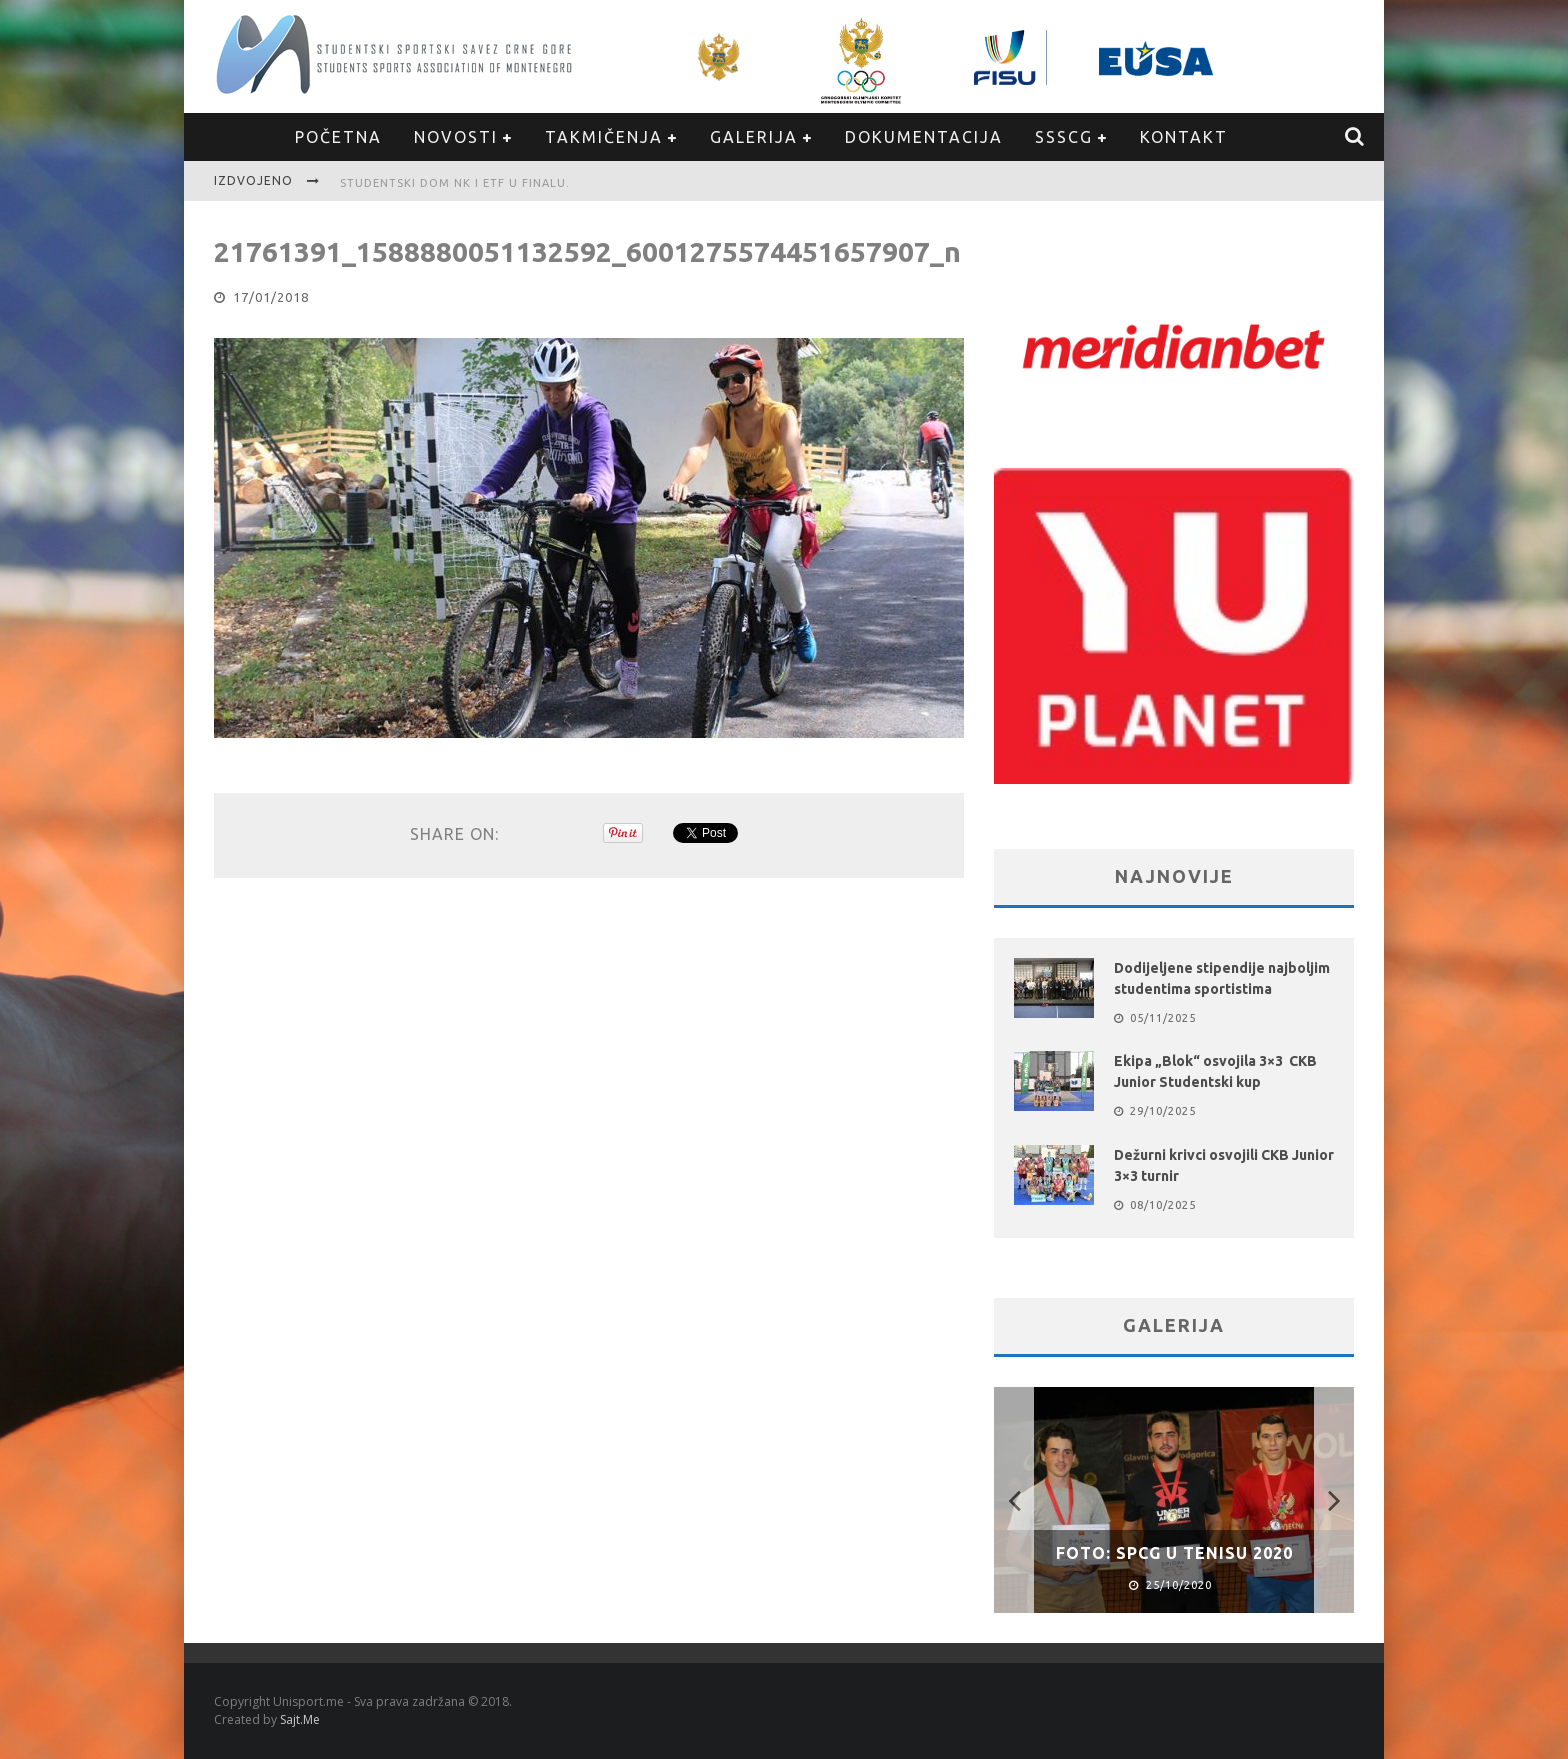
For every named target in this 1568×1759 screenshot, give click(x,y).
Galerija (754, 137)
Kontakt (1184, 137)
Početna (338, 137)
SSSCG (1064, 137)
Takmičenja (604, 137)
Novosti (456, 137)
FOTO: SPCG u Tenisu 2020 (1174, 1553)
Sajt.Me (300, 1719)
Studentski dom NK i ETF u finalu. (459, 183)
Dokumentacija (924, 137)
